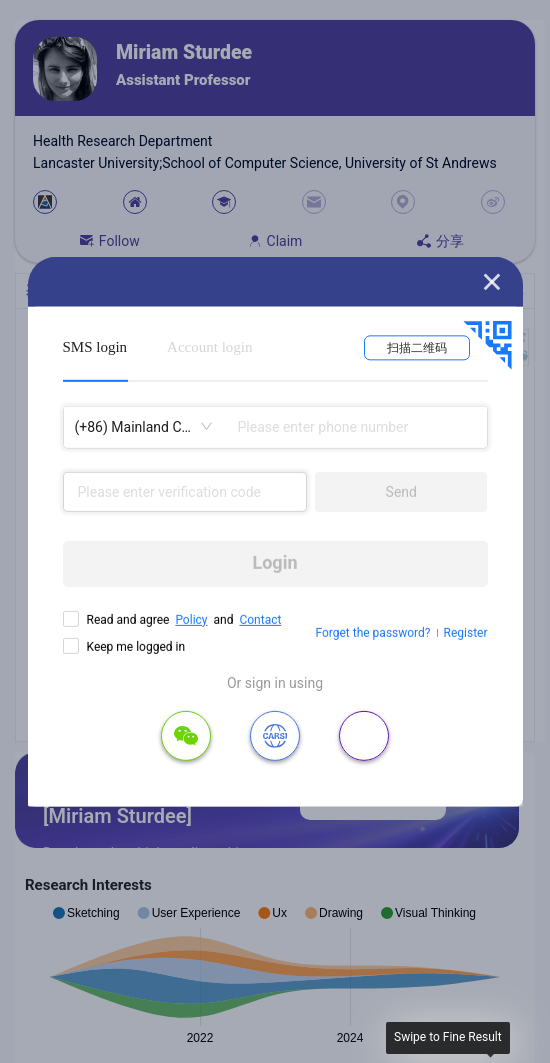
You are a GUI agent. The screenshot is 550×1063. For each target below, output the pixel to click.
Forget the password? (372, 633)
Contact (260, 619)
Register (466, 633)
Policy (191, 619)
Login (274, 562)
